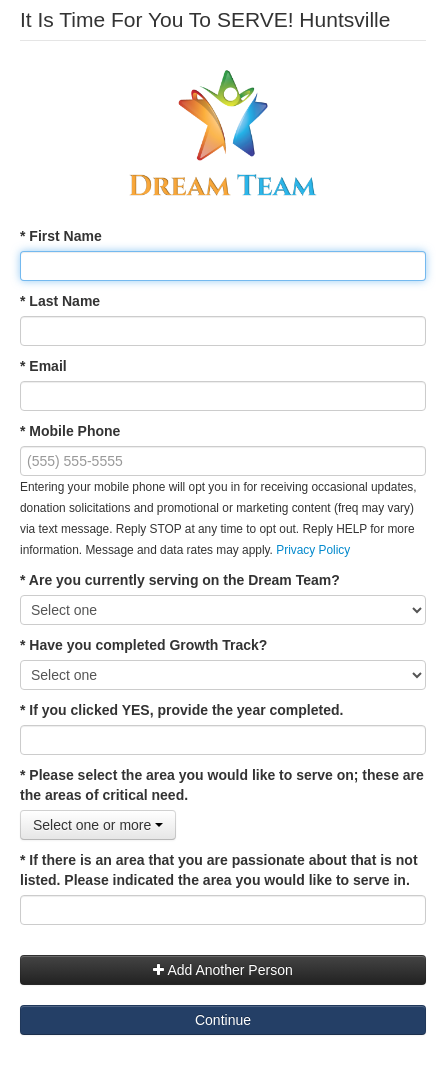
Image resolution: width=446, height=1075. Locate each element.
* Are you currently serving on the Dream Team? (180, 580)
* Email (43, 366)
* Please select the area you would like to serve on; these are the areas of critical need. (222, 785)
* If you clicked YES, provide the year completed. (181, 710)
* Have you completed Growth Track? (143, 645)
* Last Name (60, 301)
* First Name (61, 236)
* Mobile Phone (70, 431)
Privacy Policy (313, 550)
